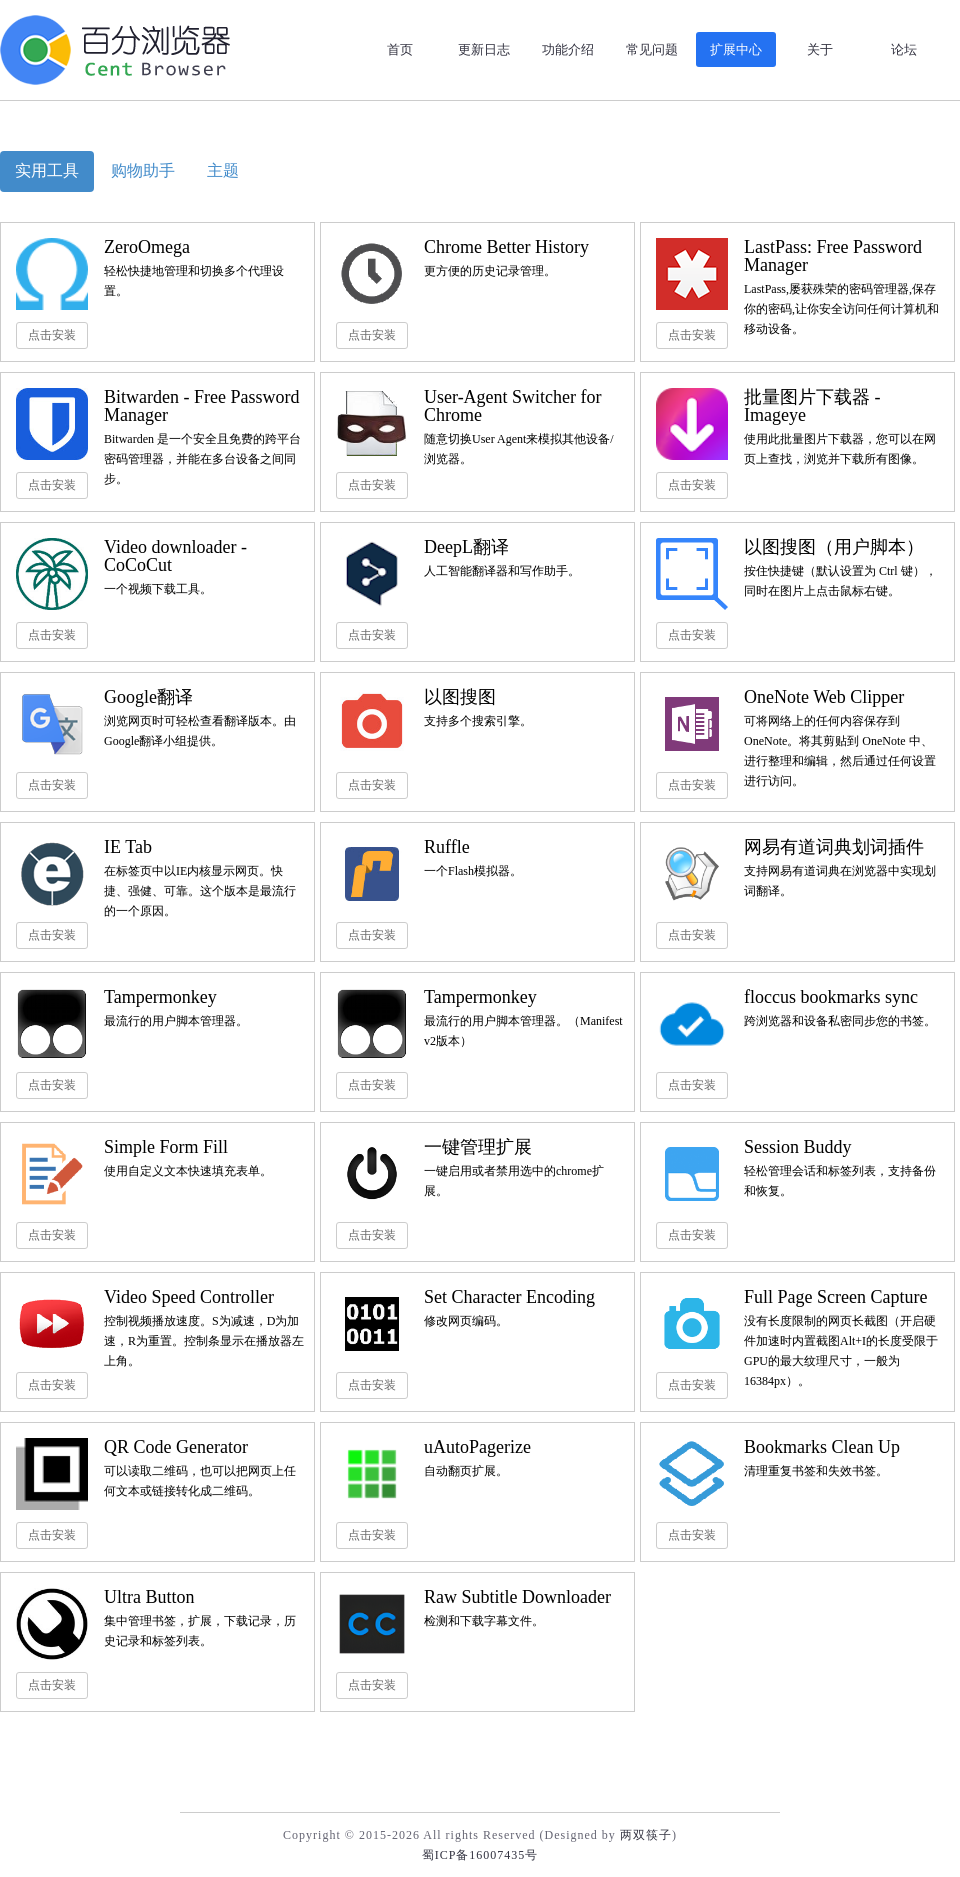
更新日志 (484, 49)
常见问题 (652, 49)
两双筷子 (646, 1835)
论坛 (904, 49)
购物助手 (143, 170)
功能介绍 (568, 49)
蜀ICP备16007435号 (480, 1855)
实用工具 (47, 170)
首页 (400, 49)
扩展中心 (736, 49)
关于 (820, 49)
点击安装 (52, 335)
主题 (223, 170)
